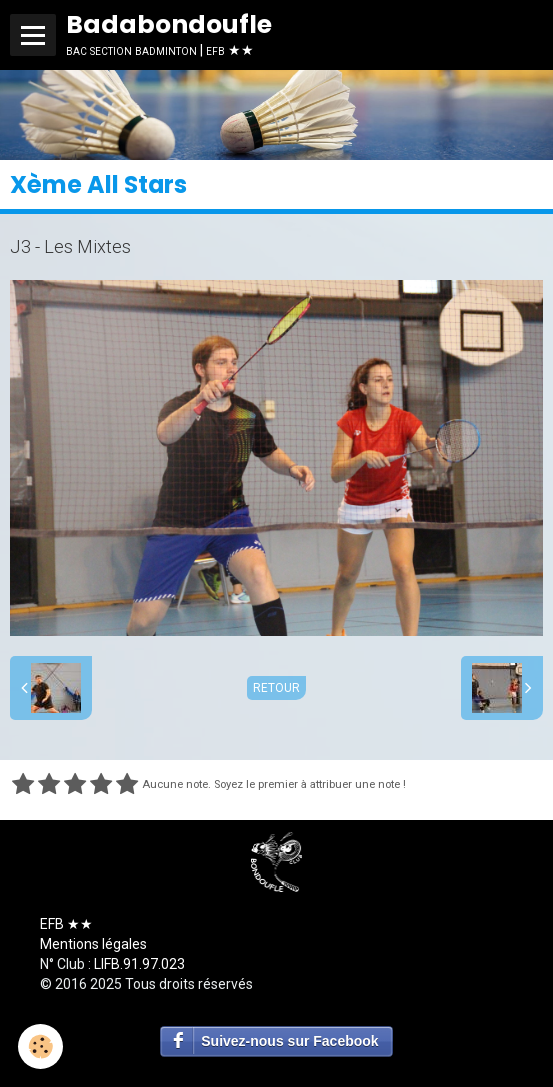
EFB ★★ (66, 924)
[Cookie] (40, 1046)
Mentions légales (93, 944)
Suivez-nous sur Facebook (289, 1041)
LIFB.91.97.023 (139, 964)
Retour (276, 688)
